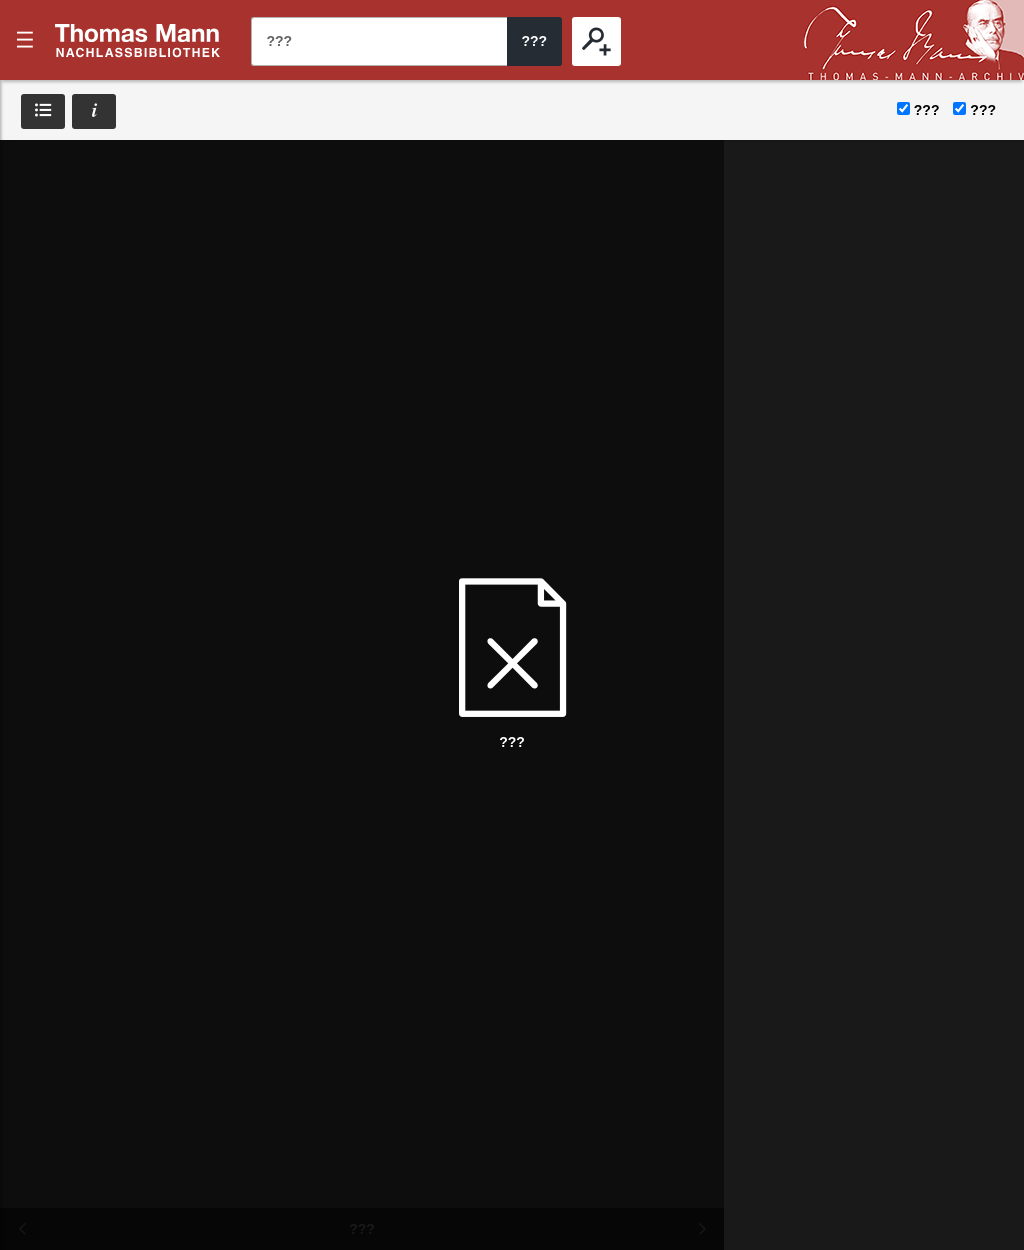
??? (138, 40)
